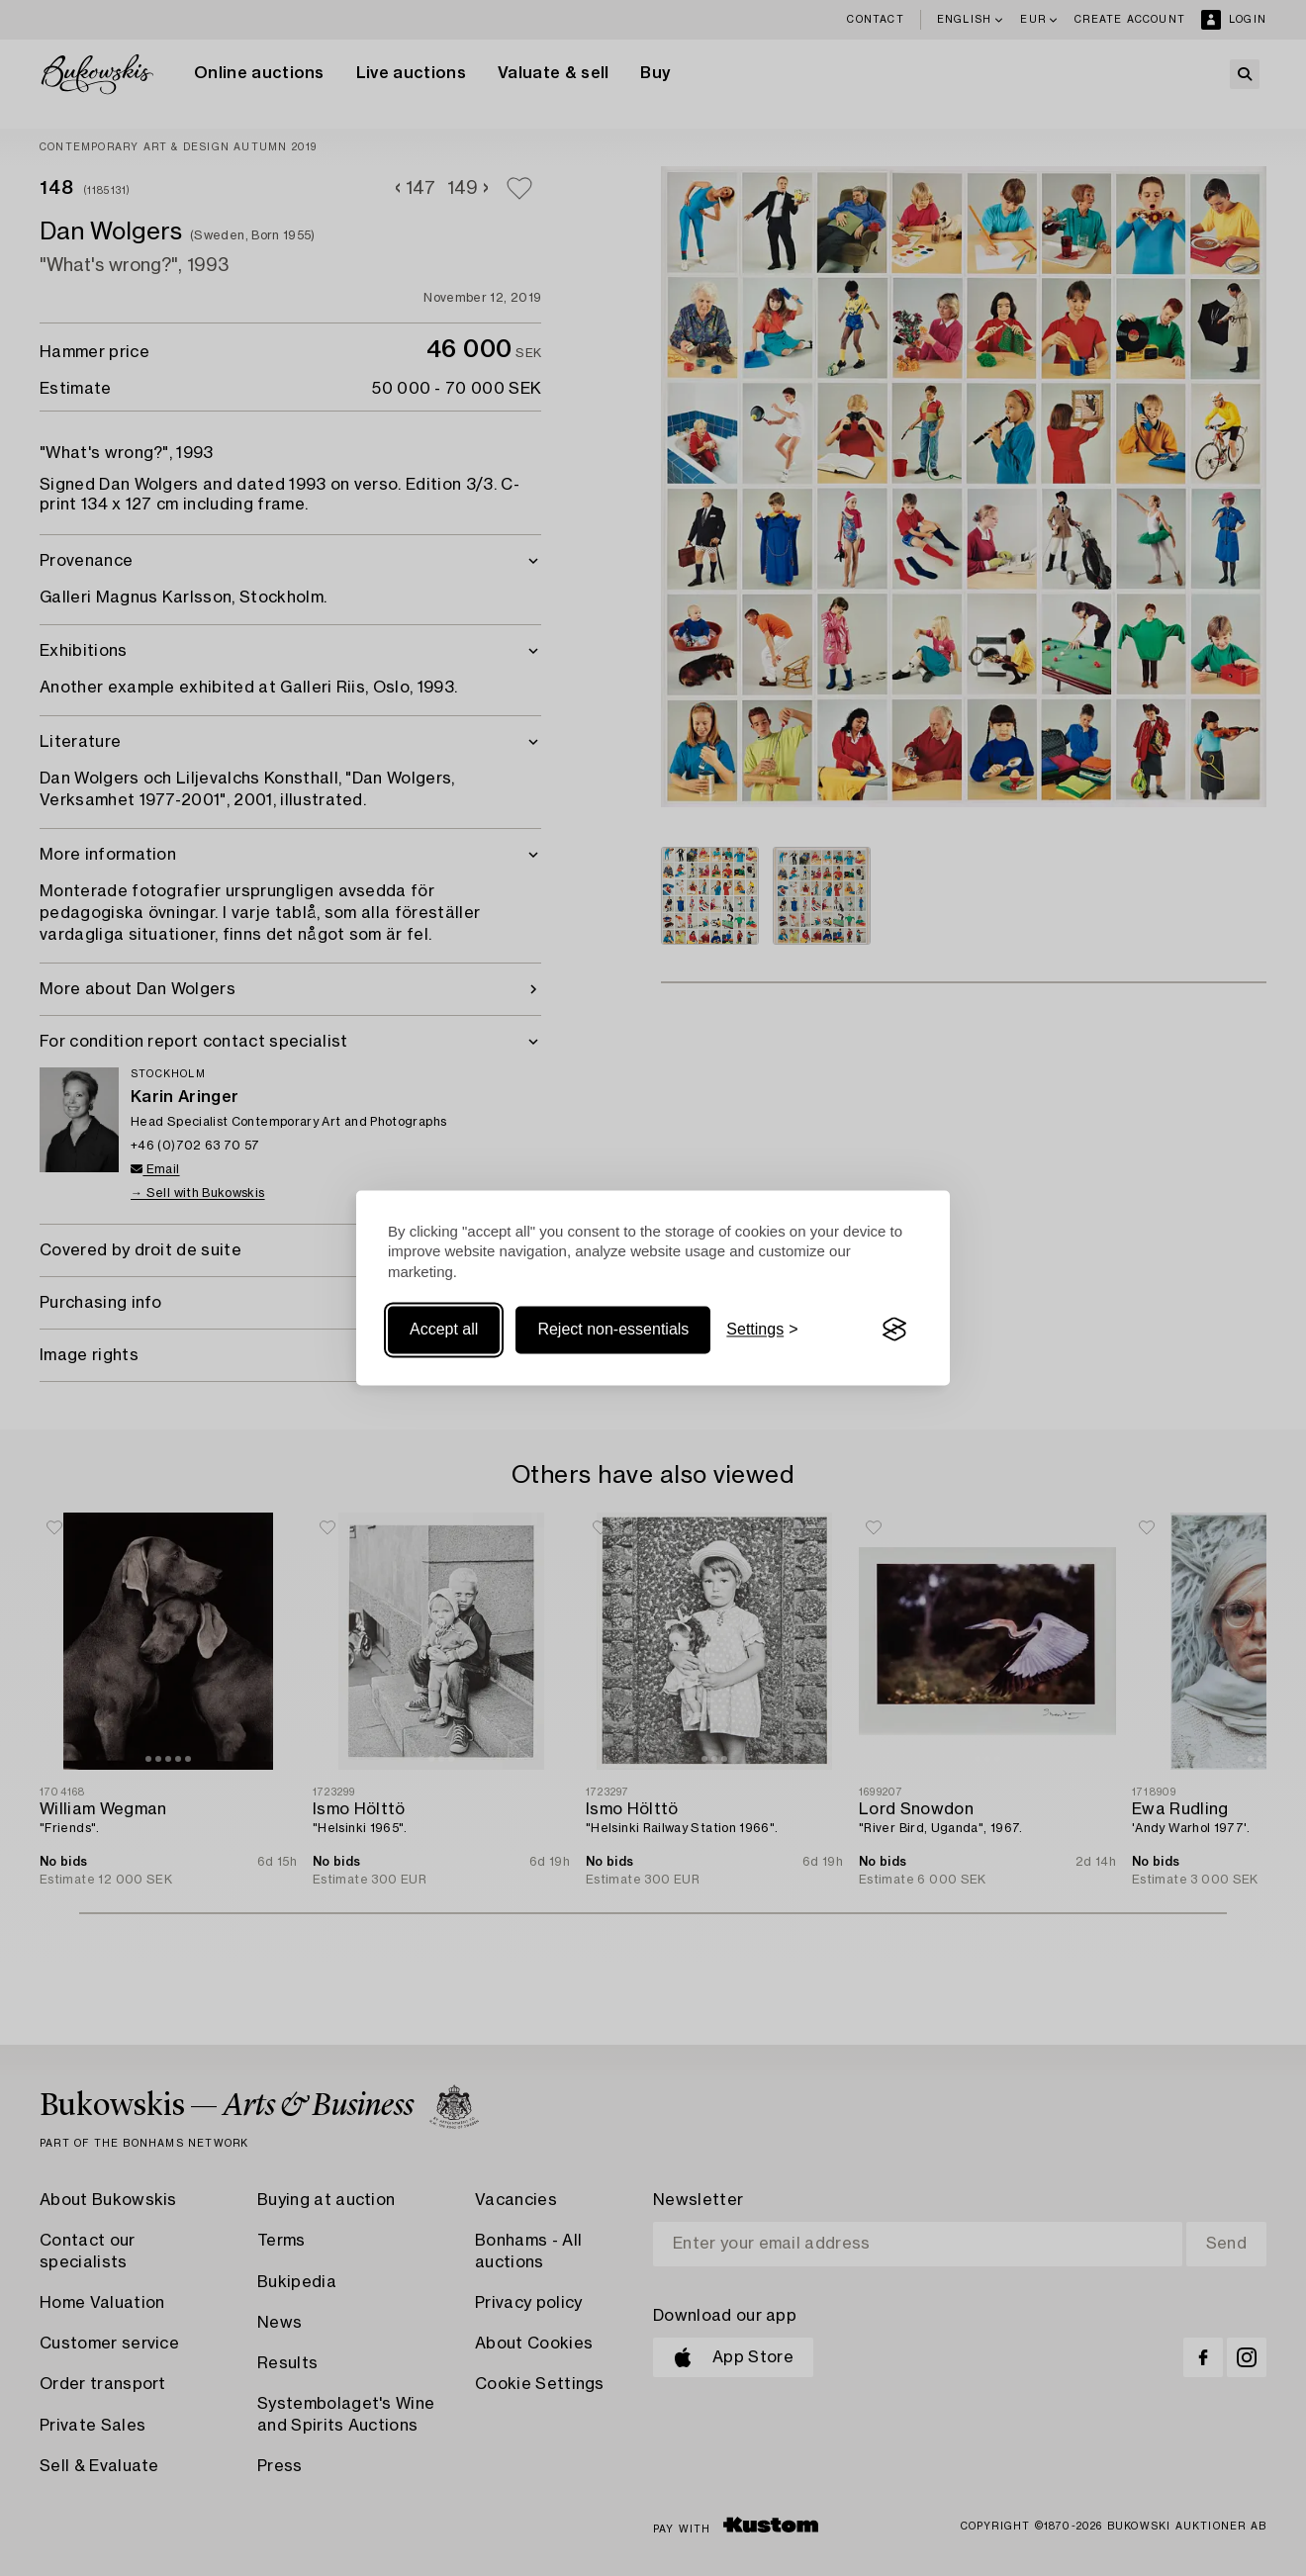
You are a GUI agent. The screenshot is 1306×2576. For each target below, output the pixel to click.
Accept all (444, 1329)
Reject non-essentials (613, 1329)
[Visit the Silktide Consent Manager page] (894, 1329)
